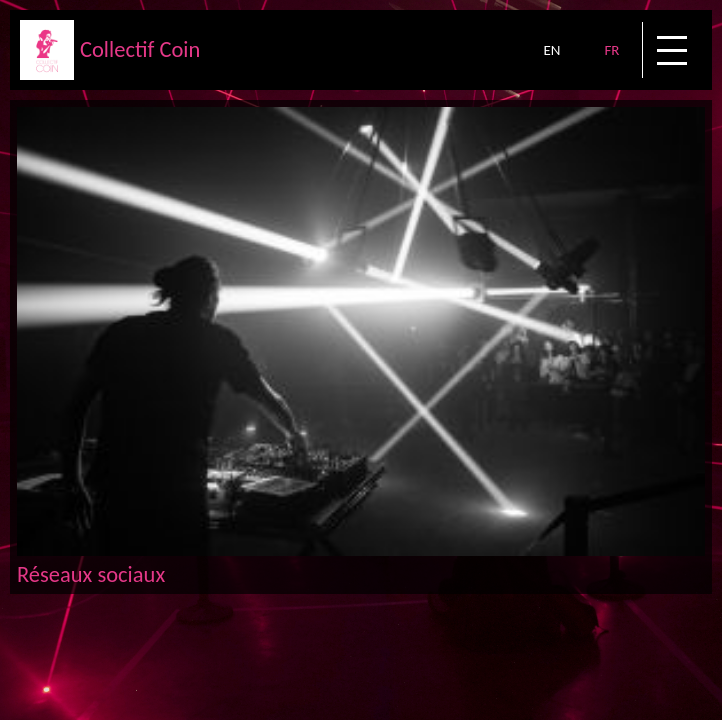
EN (551, 50)
